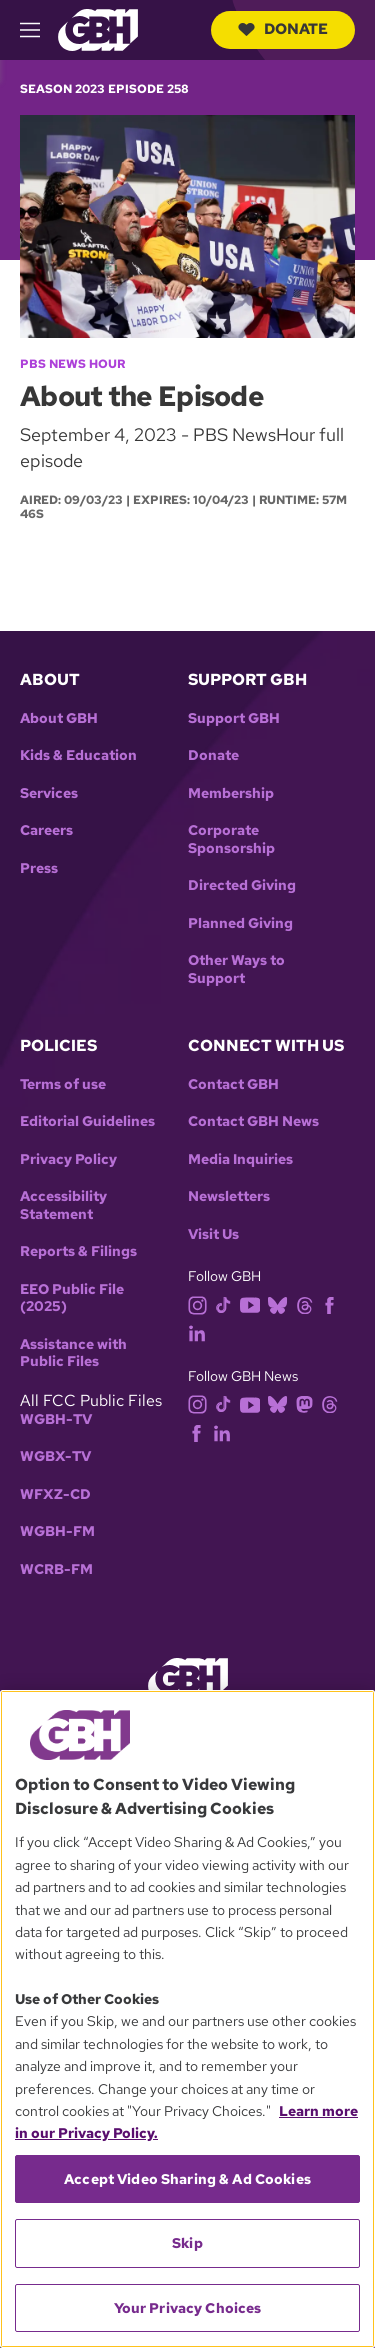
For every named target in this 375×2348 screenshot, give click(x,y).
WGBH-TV (56, 1419)
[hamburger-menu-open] (39, 30)
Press (39, 868)
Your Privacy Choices (188, 2308)
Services (49, 793)
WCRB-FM (56, 1569)
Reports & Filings (78, 1251)
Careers (46, 830)
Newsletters (229, 1196)
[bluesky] (281, 1303)
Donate (283, 29)
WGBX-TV (55, 1456)
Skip (187, 2243)
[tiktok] (227, 1303)
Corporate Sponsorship (231, 839)
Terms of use (63, 1084)
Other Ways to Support (236, 969)
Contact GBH (233, 1084)
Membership (231, 793)
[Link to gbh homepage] (98, 28)
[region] (187, 2019)
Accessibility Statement (63, 1205)
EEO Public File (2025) (72, 1298)
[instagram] (202, 1303)
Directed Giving (242, 885)
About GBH (59, 718)
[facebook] (333, 1303)
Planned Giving (240, 923)
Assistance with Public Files (73, 1353)
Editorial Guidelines (87, 1121)
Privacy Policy (68, 1159)
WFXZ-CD (55, 1494)
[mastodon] (308, 1403)
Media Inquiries (240, 1159)
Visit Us (213, 1234)
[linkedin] (201, 1332)
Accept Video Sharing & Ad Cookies (187, 2179)
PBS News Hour (72, 364)
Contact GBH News (253, 1121)
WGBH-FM (57, 1531)
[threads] (308, 1303)
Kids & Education (78, 755)
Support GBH (234, 718)
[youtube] (254, 1303)
